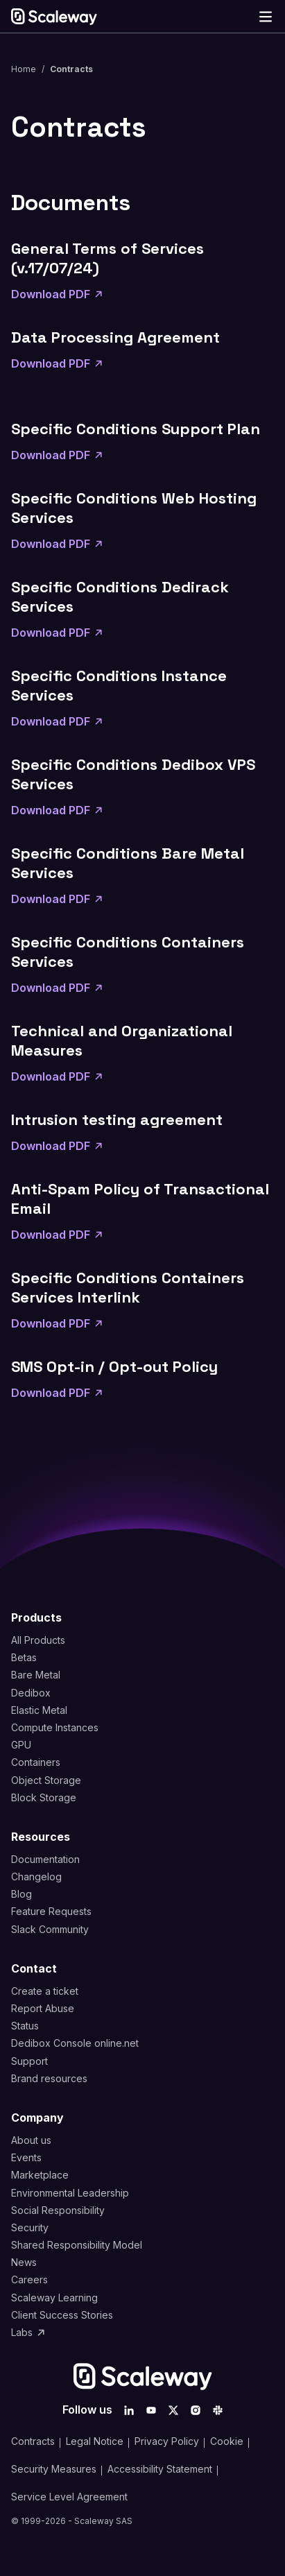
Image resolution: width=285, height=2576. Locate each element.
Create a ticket (44, 1991)
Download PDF (57, 294)
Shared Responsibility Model (76, 2245)
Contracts (33, 2441)
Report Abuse (42, 2008)
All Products (38, 1640)
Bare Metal (35, 1675)
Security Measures (53, 2469)
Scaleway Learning (54, 2297)
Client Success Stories (62, 2315)
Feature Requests (51, 1911)
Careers (29, 2279)
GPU (21, 1745)
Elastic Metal (39, 1710)
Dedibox (31, 1693)
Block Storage (43, 1797)
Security (30, 2227)
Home (23, 69)
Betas (24, 1657)
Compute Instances (54, 1727)
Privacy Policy (167, 2441)
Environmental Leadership (70, 2193)
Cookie (226, 2441)
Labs (28, 2332)
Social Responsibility (58, 2210)
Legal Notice (94, 2441)
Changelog (36, 1876)
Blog (21, 1894)
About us (31, 2140)
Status (25, 2026)
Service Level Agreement (69, 2496)
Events (26, 2157)
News (24, 2262)
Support (29, 2061)
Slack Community (50, 1929)
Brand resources (49, 2078)
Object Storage (46, 1780)
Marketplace (40, 2175)
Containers (35, 1762)
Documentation (45, 1859)
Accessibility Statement (159, 2469)
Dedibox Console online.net (75, 2043)
